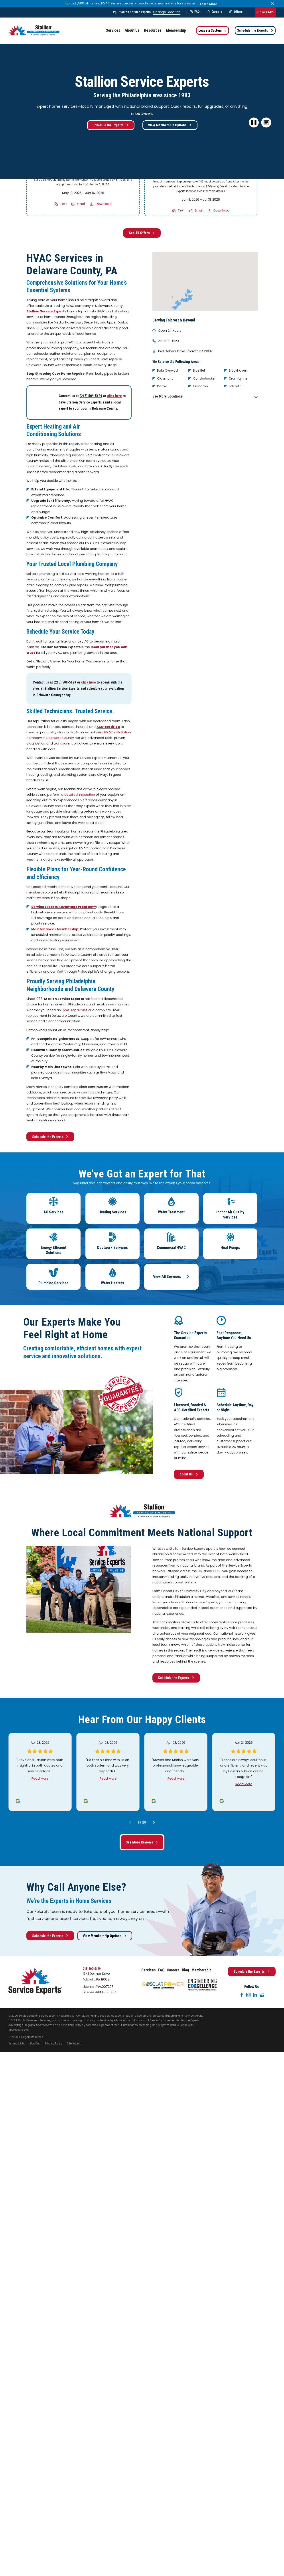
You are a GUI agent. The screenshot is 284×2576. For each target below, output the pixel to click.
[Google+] (262, 1995)
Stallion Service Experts (135, 12)
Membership (201, 1970)
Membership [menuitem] (176, 30)
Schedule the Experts (255, 30)
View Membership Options (170, 125)
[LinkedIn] (255, 1995)
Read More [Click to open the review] (40, 1778)
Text (63, 204)
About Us (188, 1474)
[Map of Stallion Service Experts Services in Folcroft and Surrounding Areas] (204, 281)
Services (148, 1970)
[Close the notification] (272, 3)
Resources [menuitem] (153, 30)
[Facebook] (241, 1995)
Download (104, 204)
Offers (236, 12)
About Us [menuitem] (132, 30)
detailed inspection (79, 794)
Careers (214, 12)
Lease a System (212, 30)
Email (81, 204)
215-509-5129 (265, 12)
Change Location (166, 12)
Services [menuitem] (113, 30)
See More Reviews (142, 1842)
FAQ (195, 12)
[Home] (33, 30)
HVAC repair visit (74, 1010)
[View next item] (154, 1822)
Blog (185, 1970)
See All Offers (142, 233)
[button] (266, 122)
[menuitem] (16, 2043)
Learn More (208, 4)
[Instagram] (248, 1995)
